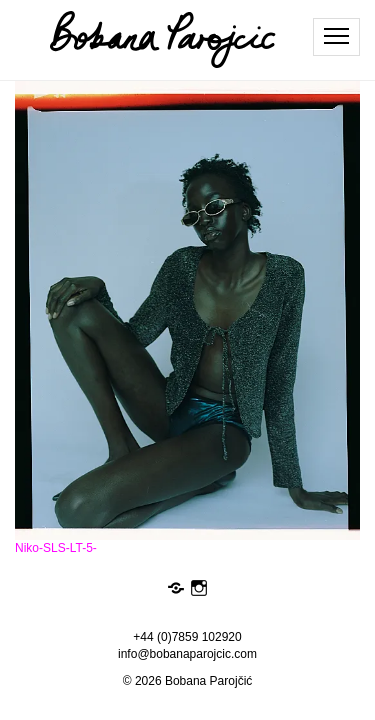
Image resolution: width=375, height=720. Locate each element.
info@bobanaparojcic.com (187, 654)
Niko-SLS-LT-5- (56, 548)
